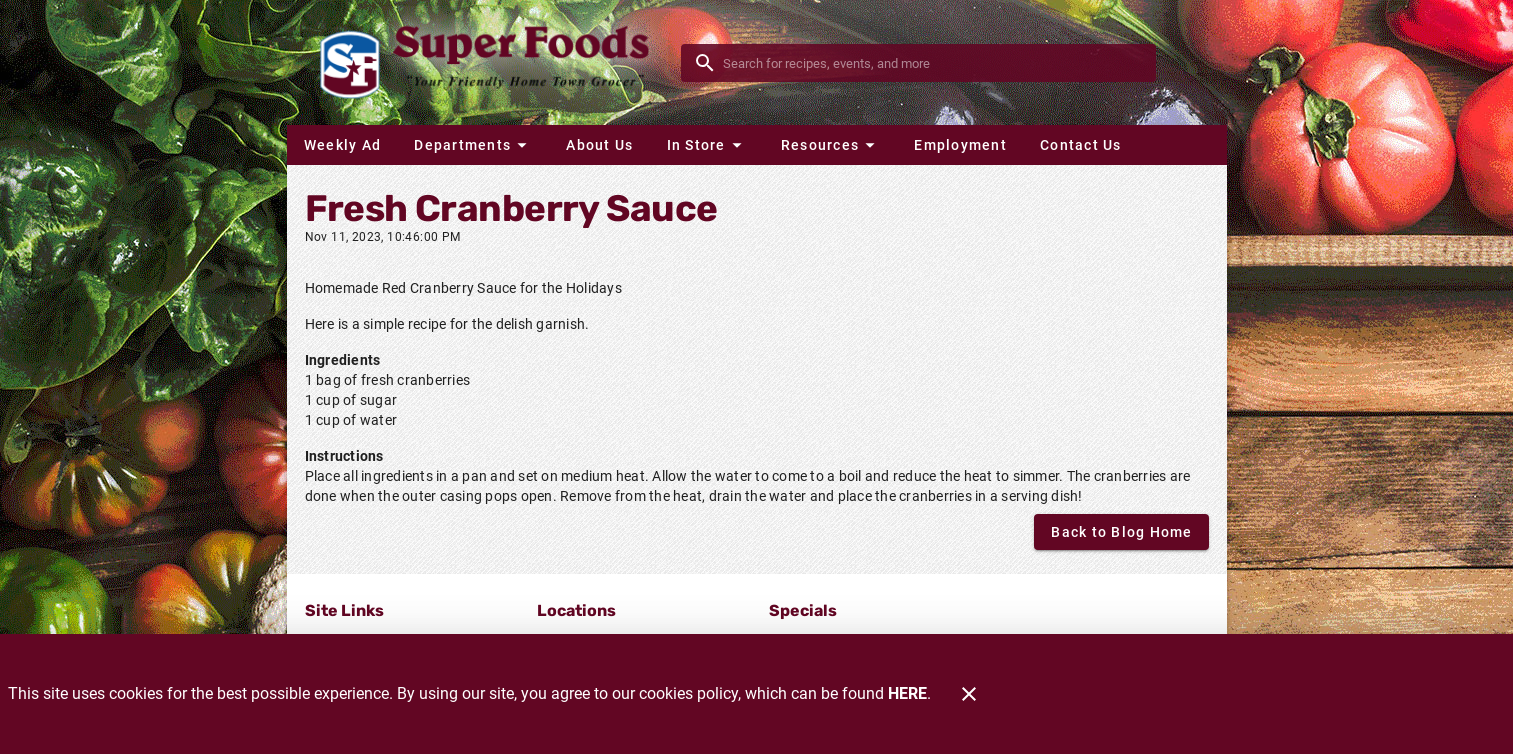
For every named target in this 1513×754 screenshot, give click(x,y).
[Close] (969, 694)
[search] (932, 63)
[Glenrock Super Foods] (490, 62)
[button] (473, 145)
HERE (907, 693)
